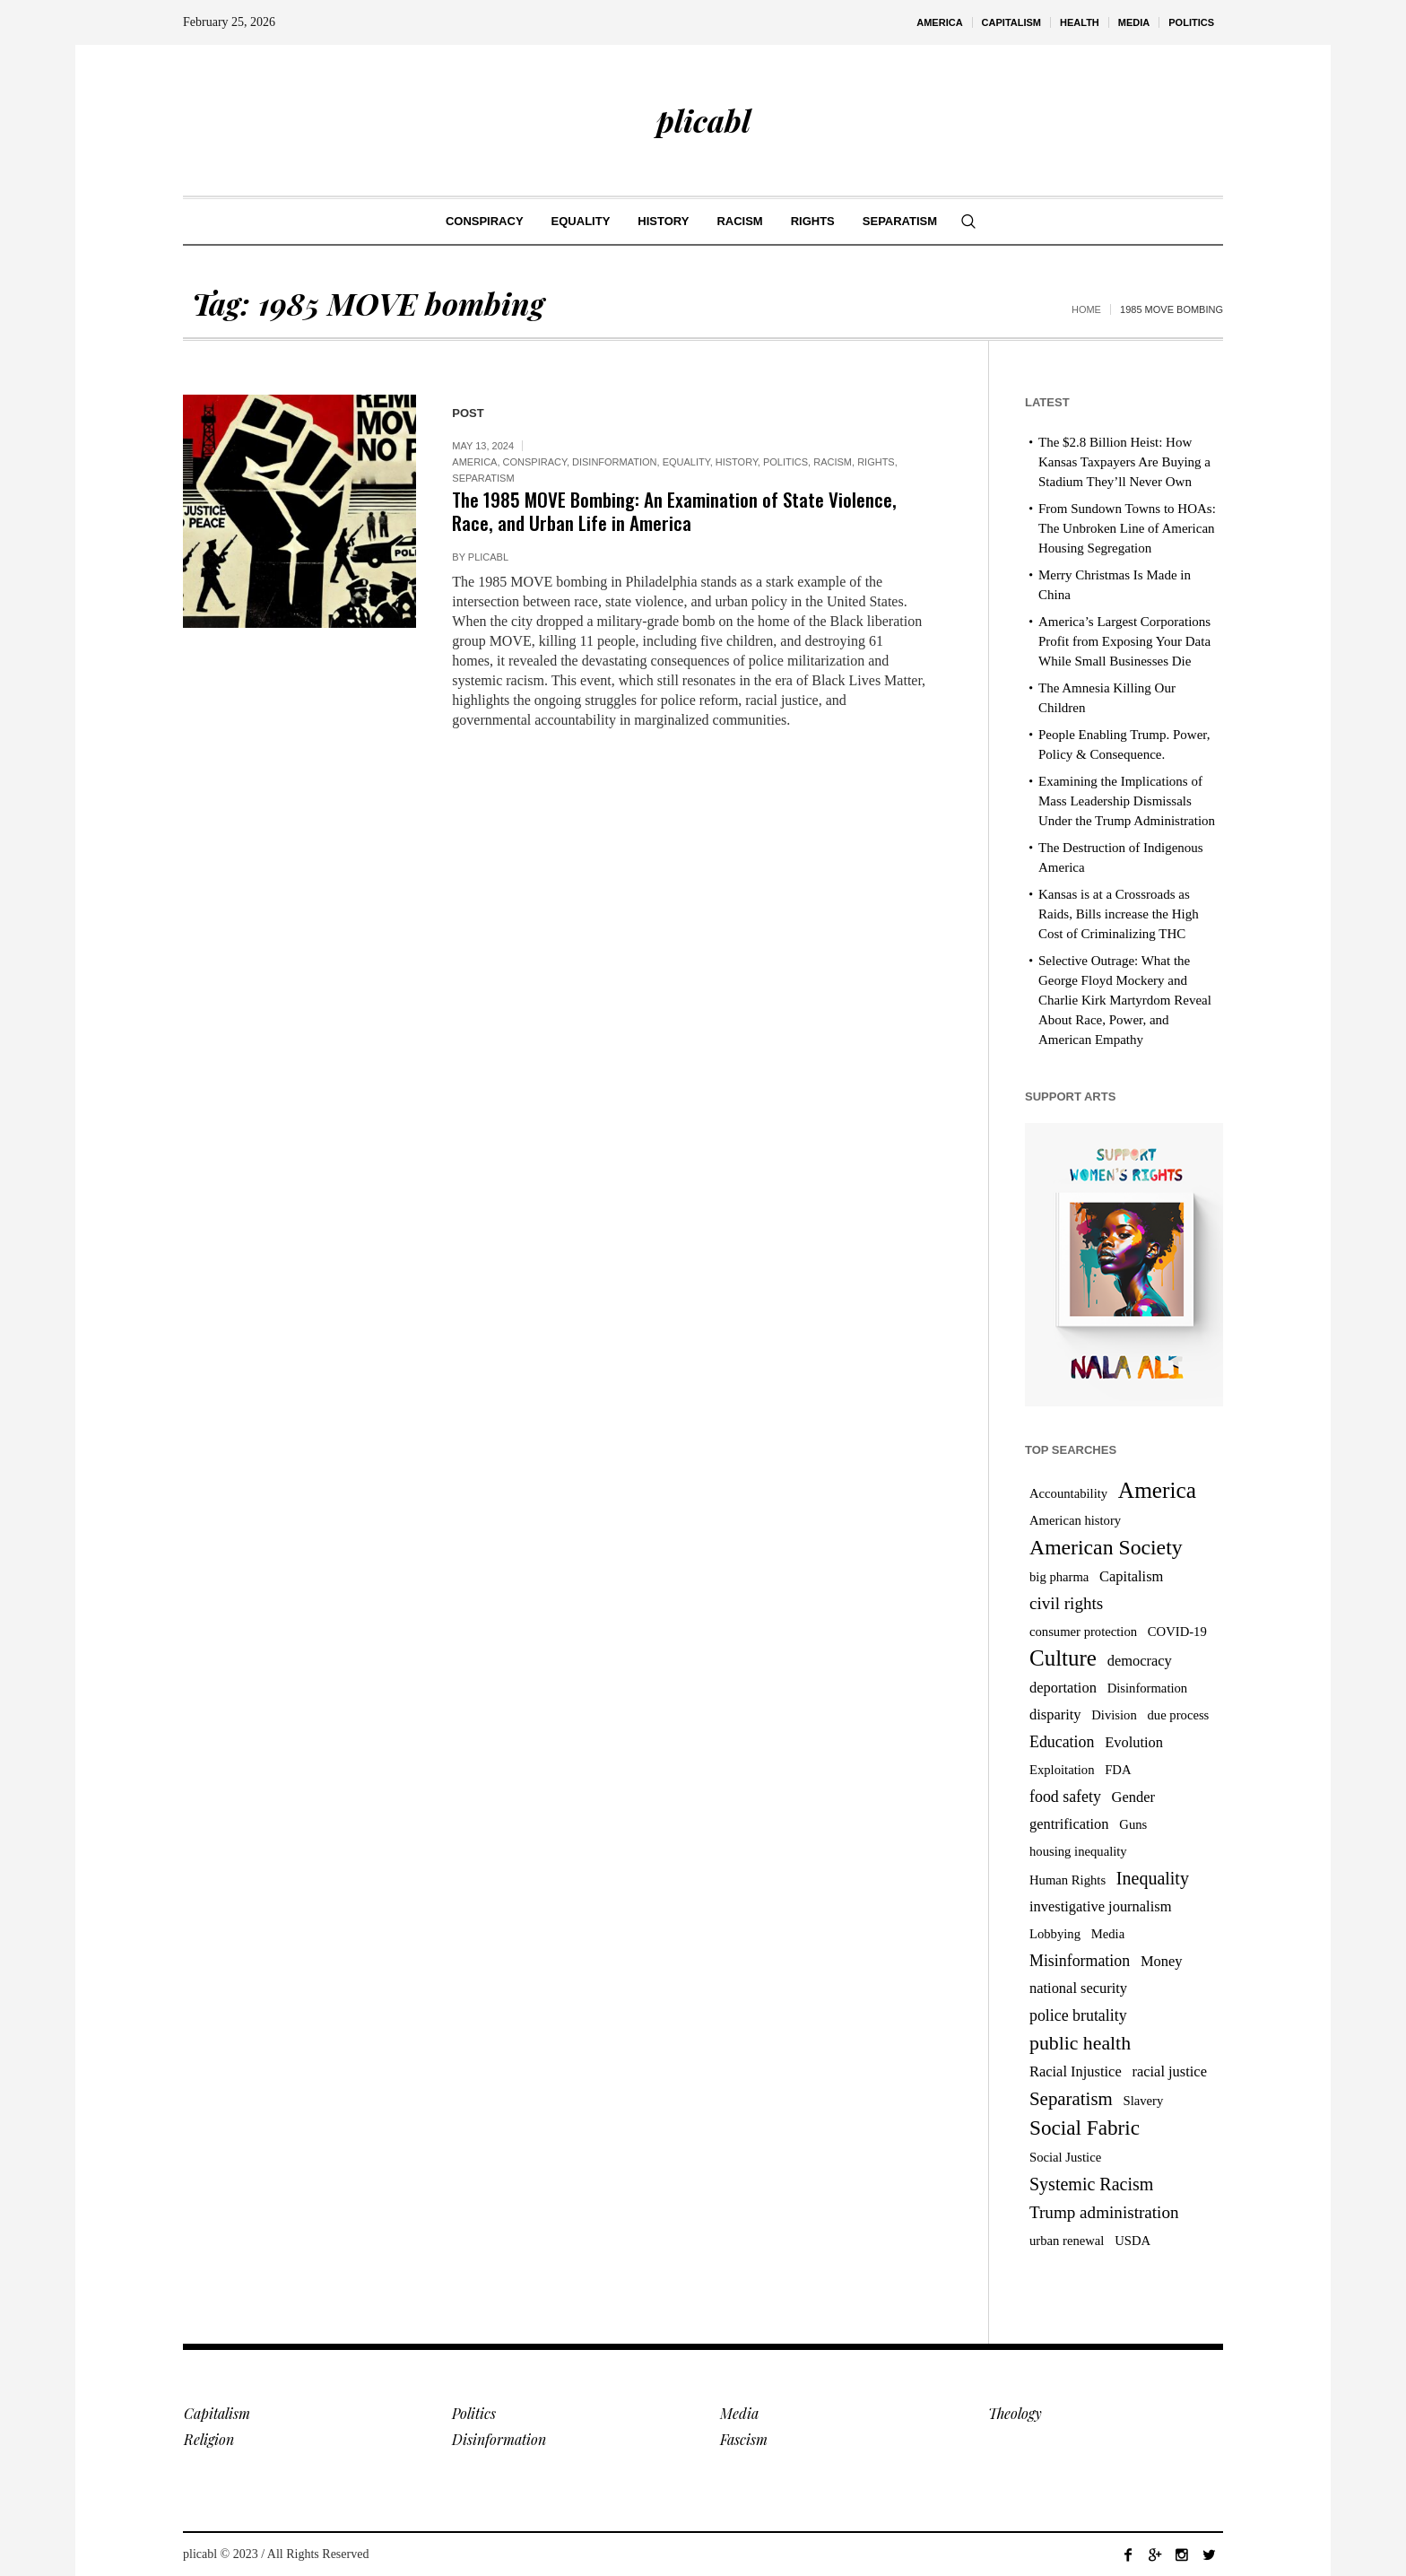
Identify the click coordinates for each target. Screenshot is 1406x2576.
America (474, 462)
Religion (209, 2439)
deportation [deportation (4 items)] (1063, 1687)
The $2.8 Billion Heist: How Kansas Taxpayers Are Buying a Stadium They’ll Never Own (1124, 462)
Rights (876, 462)
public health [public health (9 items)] (1080, 2043)
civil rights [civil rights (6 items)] (1066, 1603)
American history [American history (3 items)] (1075, 1520)
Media (739, 2413)
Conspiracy (535, 462)
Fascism (744, 2439)
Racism (832, 462)
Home (1086, 309)
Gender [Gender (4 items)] (1133, 1797)
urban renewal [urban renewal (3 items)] (1066, 2240)
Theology (1015, 2413)
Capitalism (217, 2413)
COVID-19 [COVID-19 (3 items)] (1177, 1631)
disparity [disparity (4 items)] (1055, 1714)
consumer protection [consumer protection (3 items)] (1083, 1631)
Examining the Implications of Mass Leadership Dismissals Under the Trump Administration (1126, 801)
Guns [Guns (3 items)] (1133, 1824)
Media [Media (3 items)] (1107, 1934)
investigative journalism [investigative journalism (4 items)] (1100, 1906)
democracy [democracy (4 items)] (1139, 1660)
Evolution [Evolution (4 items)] (1134, 1742)
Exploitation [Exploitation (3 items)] (1061, 1769)
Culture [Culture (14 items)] (1063, 1658)
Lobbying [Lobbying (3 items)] (1055, 1934)
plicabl (488, 557)
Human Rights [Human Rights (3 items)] (1067, 1880)
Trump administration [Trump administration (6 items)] (1104, 2212)
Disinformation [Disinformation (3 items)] (1147, 1688)
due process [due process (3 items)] (1179, 1715)
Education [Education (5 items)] (1061, 1742)
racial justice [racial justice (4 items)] (1169, 2071)
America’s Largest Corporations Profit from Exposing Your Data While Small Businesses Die (1124, 641)
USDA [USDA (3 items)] (1132, 2240)
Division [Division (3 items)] (1114, 1715)
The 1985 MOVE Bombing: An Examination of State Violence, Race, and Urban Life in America (674, 510)
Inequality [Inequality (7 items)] (1152, 1878)
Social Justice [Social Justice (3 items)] (1065, 2157)
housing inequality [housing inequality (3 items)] (1078, 1851)
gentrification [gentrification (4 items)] (1069, 1823)
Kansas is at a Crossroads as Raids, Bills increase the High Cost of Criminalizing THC (1118, 914)
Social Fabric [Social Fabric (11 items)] (1084, 2127)
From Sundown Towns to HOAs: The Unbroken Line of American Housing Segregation (1127, 528)
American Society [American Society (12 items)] (1106, 1547)
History (737, 462)
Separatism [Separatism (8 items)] (1071, 2099)
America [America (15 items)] (1157, 1489)
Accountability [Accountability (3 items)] (1068, 1493)
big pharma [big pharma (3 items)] (1059, 1577)
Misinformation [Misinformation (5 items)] (1079, 1961)
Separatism (483, 478)
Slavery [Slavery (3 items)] (1144, 2100)
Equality (686, 462)
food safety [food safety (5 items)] (1065, 1797)
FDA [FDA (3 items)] (1118, 1769)
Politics (785, 462)
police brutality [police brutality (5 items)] (1078, 2015)
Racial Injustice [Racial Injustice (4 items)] (1075, 2071)
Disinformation (614, 462)
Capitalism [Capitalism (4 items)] (1131, 1576)
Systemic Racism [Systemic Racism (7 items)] (1091, 2184)
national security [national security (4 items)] (1078, 1988)
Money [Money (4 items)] (1162, 1961)
